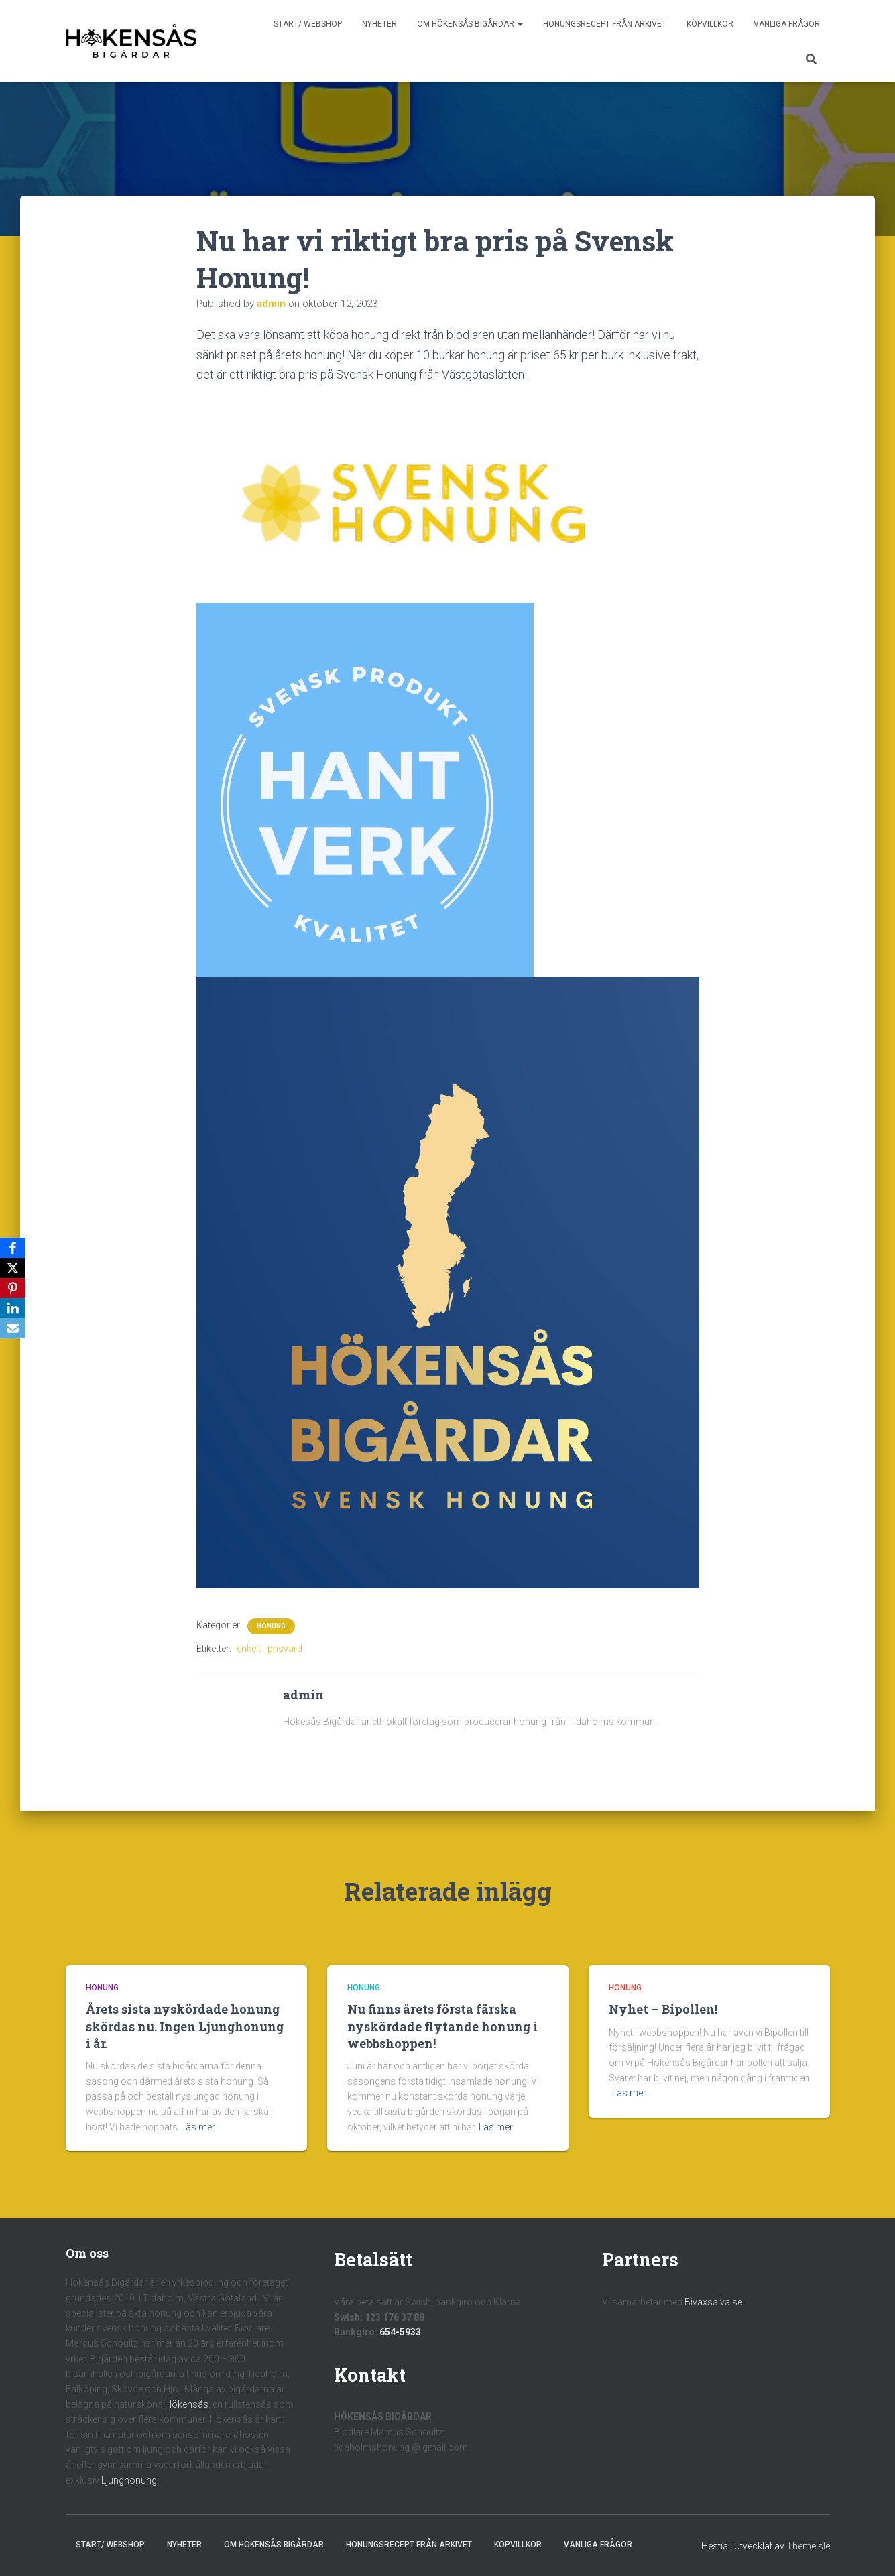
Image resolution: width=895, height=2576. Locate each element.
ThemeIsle (808, 2545)
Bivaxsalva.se (713, 2302)
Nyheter (379, 24)
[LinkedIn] (12, 1308)
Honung (271, 1626)
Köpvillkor (710, 24)
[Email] (12, 1328)
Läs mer (198, 2127)
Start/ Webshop (308, 24)
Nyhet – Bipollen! (663, 2009)
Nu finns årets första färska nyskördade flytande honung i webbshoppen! (442, 2026)
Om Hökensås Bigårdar (470, 24)
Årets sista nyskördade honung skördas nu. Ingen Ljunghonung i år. (185, 2026)
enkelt (249, 1648)
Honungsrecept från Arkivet (604, 24)
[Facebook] (12, 1248)
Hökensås (186, 2404)
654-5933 (400, 2332)
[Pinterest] (12, 1288)
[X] (12, 1268)
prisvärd (284, 1648)
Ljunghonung (129, 2480)
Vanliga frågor (787, 24)
